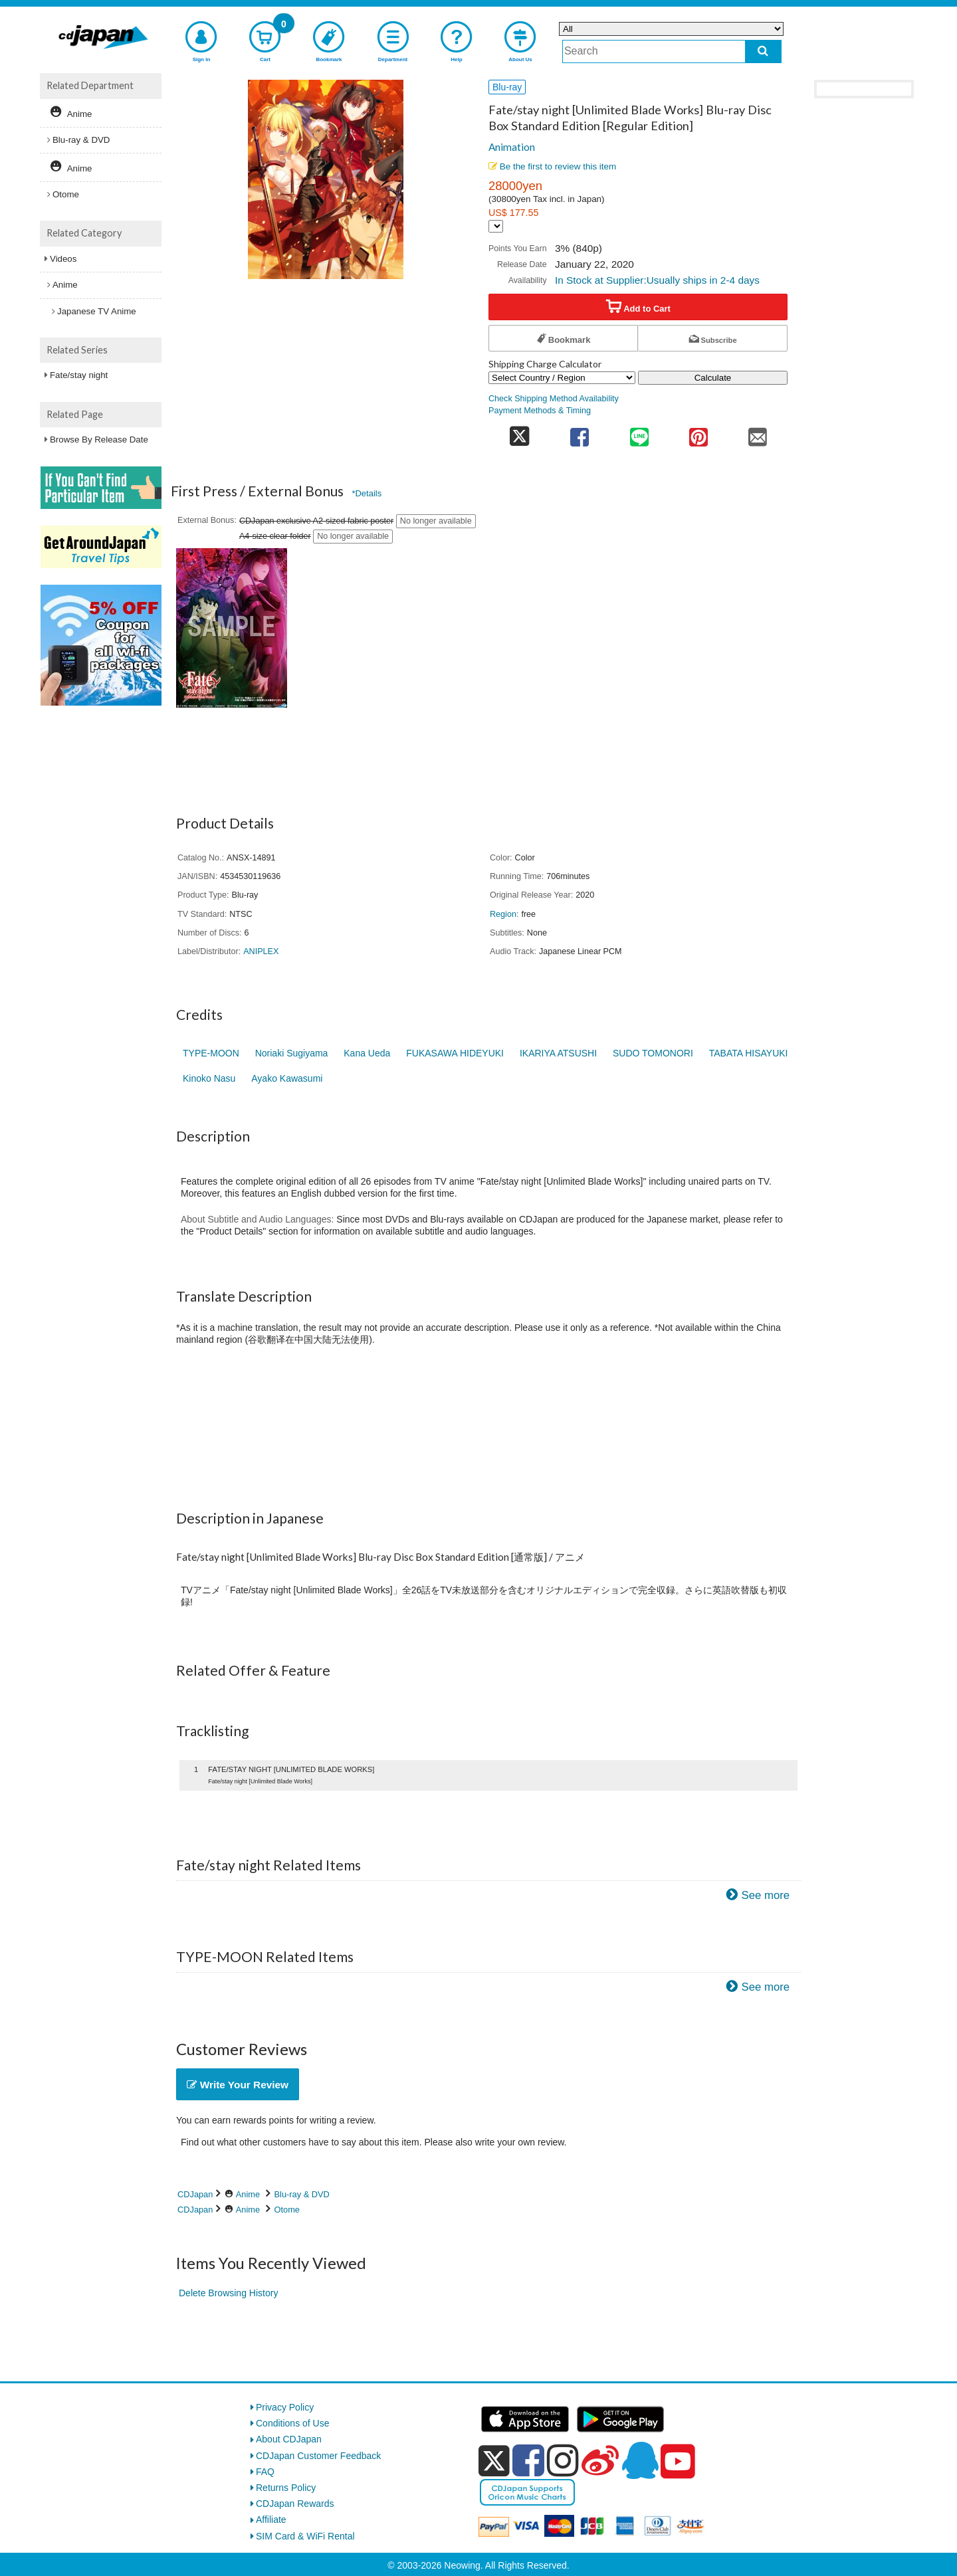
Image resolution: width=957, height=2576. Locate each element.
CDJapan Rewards (295, 2503)
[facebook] (528, 2460)
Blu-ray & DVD (302, 2194)
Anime (248, 2194)
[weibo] (600, 2460)
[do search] (763, 51)
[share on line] (639, 433)
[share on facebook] (579, 433)
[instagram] (563, 2460)
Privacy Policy (285, 2407)
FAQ (265, 2471)
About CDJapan (289, 2439)
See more (765, 1895)
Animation (511, 147)
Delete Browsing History (228, 2293)
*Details (366, 493)
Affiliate (271, 2519)
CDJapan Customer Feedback (318, 2455)
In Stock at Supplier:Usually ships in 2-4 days (657, 280)
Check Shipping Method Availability (553, 398)
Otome (287, 2210)
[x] (494, 2461)
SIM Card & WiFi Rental (305, 2536)
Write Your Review (237, 2084)
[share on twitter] (519, 433)
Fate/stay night (79, 375)
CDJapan (195, 2194)
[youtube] (678, 2461)
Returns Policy (286, 2487)
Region (503, 914)
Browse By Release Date (99, 440)
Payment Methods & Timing (539, 410)
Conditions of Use (293, 2423)
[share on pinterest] (698, 433)
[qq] (640, 2460)
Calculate (713, 378)
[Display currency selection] (495, 226)
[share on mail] (758, 433)
